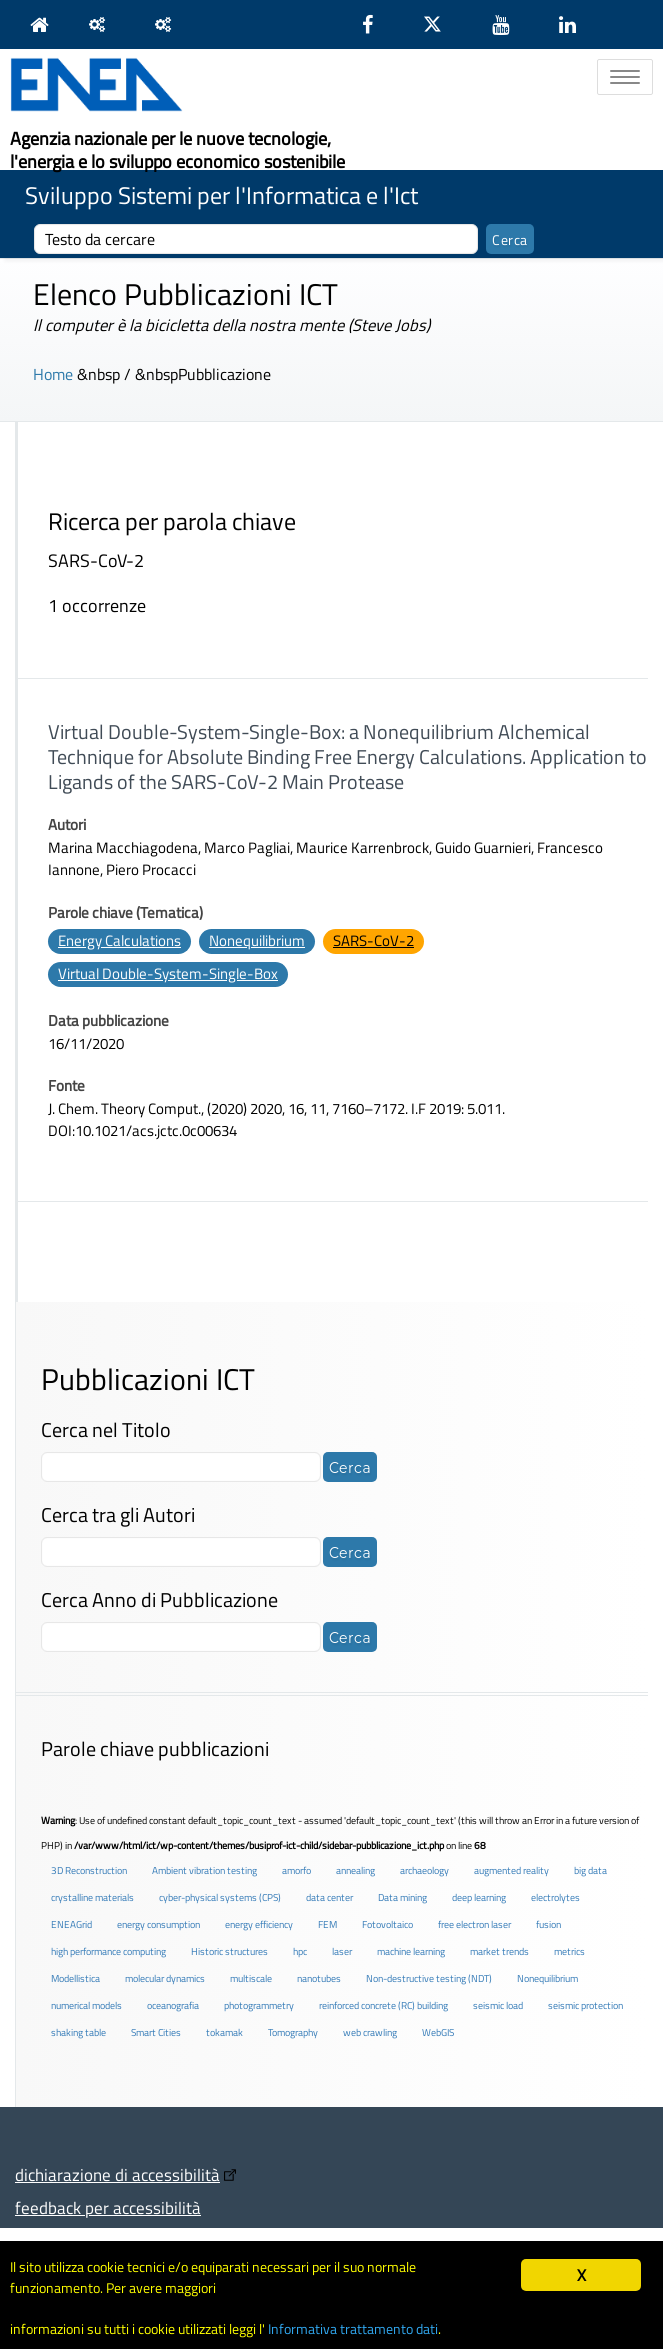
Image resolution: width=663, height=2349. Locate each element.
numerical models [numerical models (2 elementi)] (86, 2005)
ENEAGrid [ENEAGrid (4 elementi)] (71, 1924)
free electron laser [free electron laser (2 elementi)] (474, 1924)
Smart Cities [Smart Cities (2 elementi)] (156, 2032)
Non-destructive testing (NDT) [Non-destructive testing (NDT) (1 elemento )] (429, 1978)
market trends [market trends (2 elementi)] (499, 1951)
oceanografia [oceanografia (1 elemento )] (173, 2005)
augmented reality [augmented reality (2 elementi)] (511, 1870)
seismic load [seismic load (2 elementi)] (498, 2005)
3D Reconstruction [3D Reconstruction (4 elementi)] (89, 1870)
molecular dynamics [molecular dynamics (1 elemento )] (165, 1978)
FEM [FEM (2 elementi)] (327, 1924)
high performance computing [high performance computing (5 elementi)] (108, 1951)
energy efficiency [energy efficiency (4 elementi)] (259, 1924)
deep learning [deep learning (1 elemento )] (479, 1897)
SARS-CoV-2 (373, 940)
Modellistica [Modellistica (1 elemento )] (75, 1978)
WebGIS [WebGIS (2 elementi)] (438, 2032)
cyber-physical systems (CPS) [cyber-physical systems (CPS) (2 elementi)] (220, 1897)
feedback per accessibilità (108, 2207)
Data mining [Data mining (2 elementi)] (402, 1897)
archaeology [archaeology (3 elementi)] (424, 1870)
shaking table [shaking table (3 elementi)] (78, 2032)
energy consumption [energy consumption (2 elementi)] (158, 1924)
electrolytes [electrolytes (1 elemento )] (555, 1897)
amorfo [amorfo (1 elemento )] (296, 1870)
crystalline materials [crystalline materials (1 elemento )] (92, 1897)
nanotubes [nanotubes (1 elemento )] (319, 1978)
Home (53, 374)
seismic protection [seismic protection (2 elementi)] (585, 2005)
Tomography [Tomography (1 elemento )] (293, 2032)
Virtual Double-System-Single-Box (168, 973)
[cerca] (256, 239)
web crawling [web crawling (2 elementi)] (370, 2032)
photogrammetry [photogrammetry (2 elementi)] (259, 2005)
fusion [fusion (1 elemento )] (548, 1924)
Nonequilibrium (257, 940)
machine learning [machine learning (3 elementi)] (411, 1951)
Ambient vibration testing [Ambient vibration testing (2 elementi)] (204, 1870)
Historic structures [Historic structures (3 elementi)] (229, 1951)
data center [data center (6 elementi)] (329, 1897)
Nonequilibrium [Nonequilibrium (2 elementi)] (547, 1978)
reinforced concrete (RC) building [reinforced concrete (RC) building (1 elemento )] (383, 2005)
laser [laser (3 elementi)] (342, 1951)
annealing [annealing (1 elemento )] (355, 1870)
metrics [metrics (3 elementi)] (569, 1951)
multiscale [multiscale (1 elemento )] (251, 1978)
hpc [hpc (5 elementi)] (300, 1951)
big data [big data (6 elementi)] (590, 1870)
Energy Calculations (119, 940)
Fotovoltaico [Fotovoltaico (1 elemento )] (387, 1924)
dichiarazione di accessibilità (117, 2174)
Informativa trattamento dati (353, 2329)
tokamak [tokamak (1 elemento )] (224, 2032)
